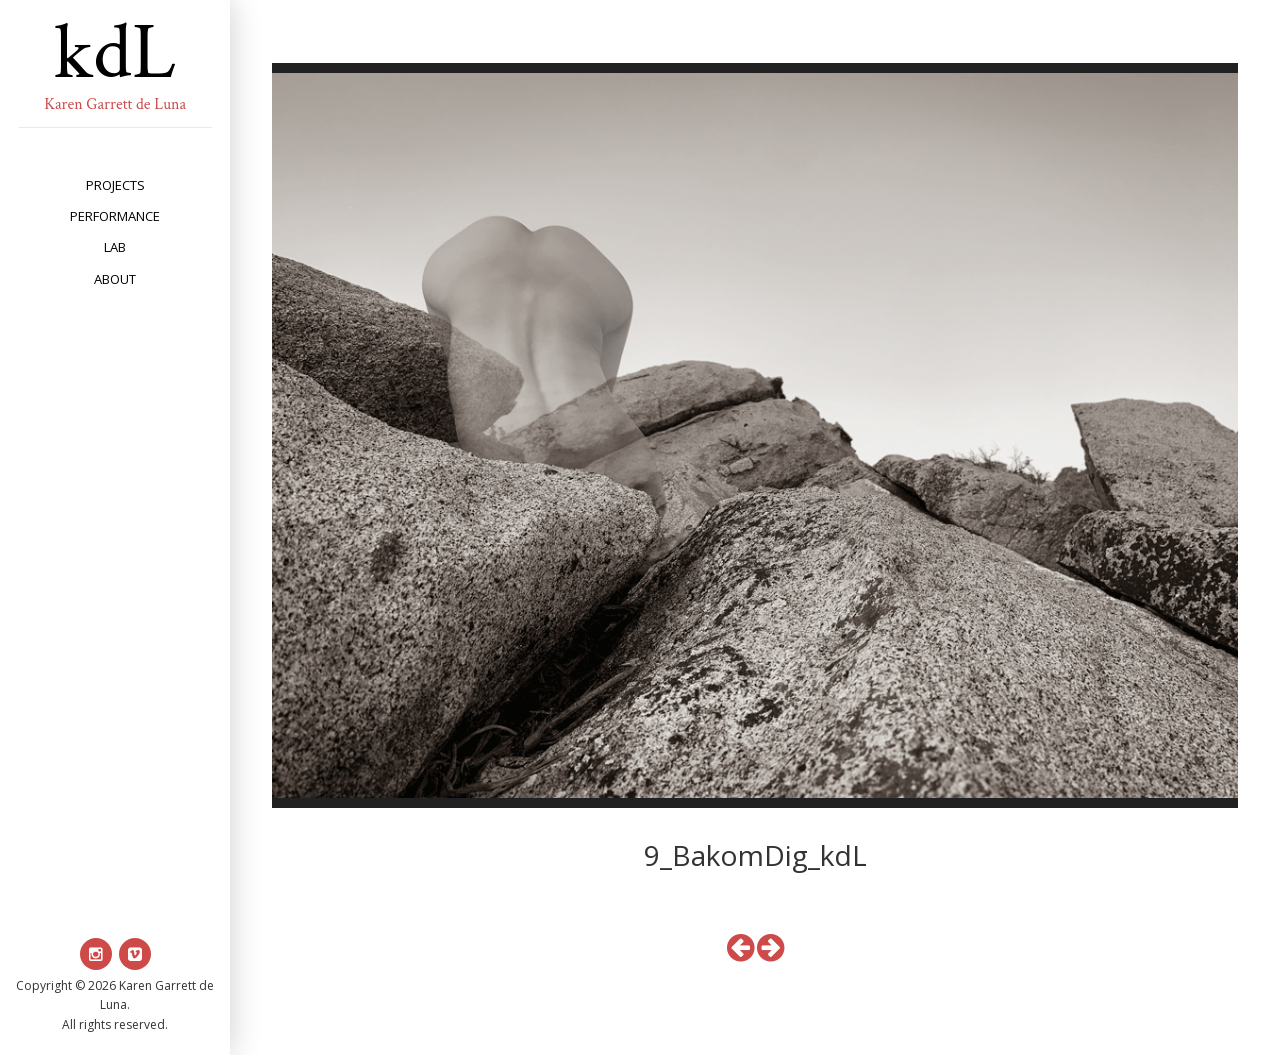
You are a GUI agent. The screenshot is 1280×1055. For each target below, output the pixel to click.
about (115, 279)
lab (115, 247)
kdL (115, 53)
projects (115, 185)
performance (115, 216)
